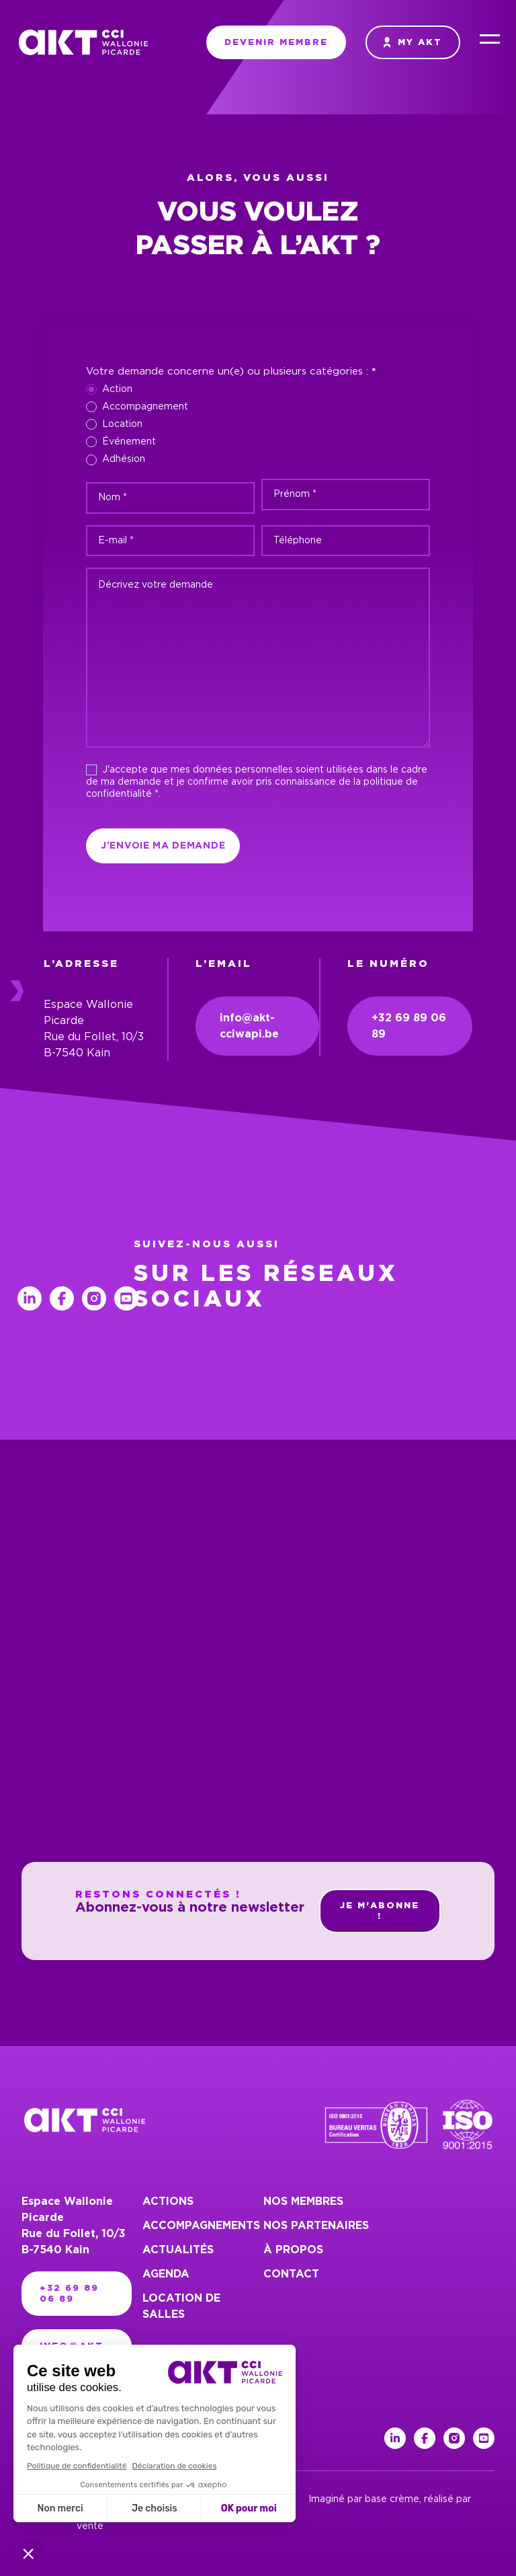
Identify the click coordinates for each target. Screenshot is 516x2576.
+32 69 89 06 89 (409, 1026)
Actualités (178, 2250)
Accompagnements (201, 2225)
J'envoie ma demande (163, 846)
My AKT (413, 42)
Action (109, 389)
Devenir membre (276, 42)
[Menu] (490, 42)
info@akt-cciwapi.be (249, 1026)
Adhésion (115, 460)
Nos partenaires (316, 2225)
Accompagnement (137, 406)
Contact (291, 2274)
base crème (392, 2499)
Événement (121, 441)
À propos (293, 2250)
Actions (168, 2201)
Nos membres (303, 2201)
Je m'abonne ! (379, 1910)
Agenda (165, 2274)
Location (114, 424)
